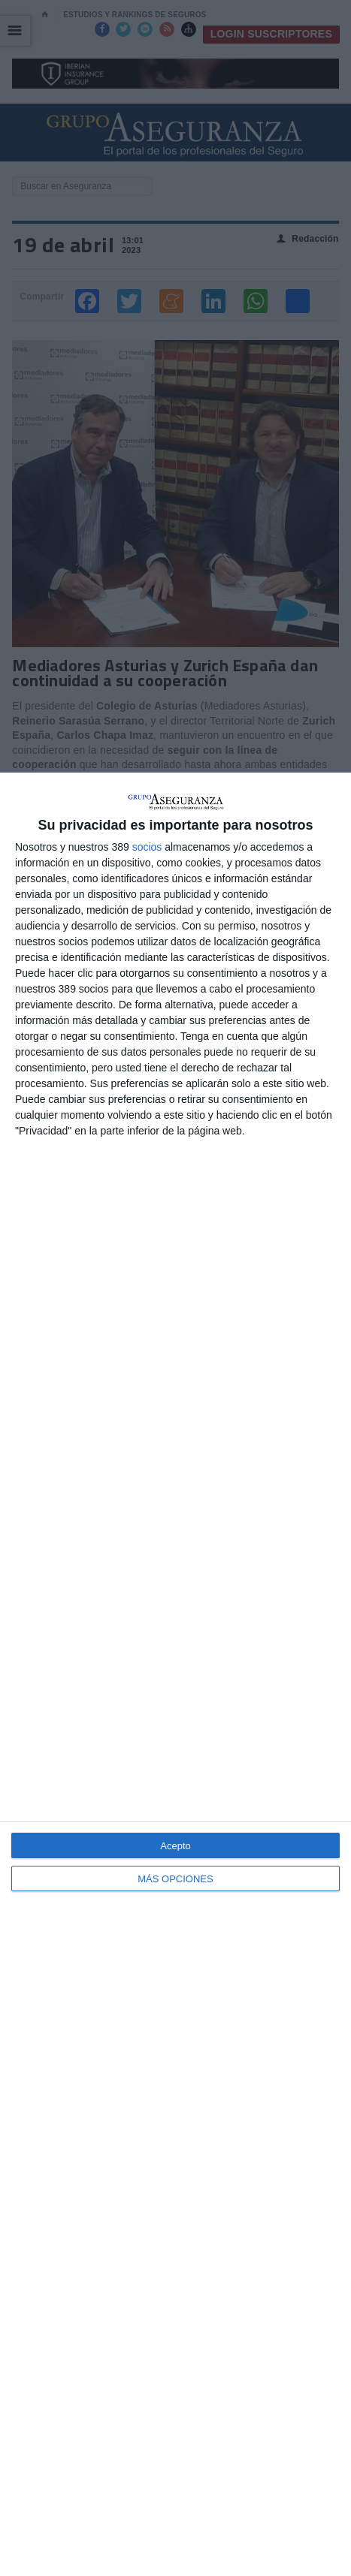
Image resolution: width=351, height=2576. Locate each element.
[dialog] (175, 1674)
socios (147, 847)
